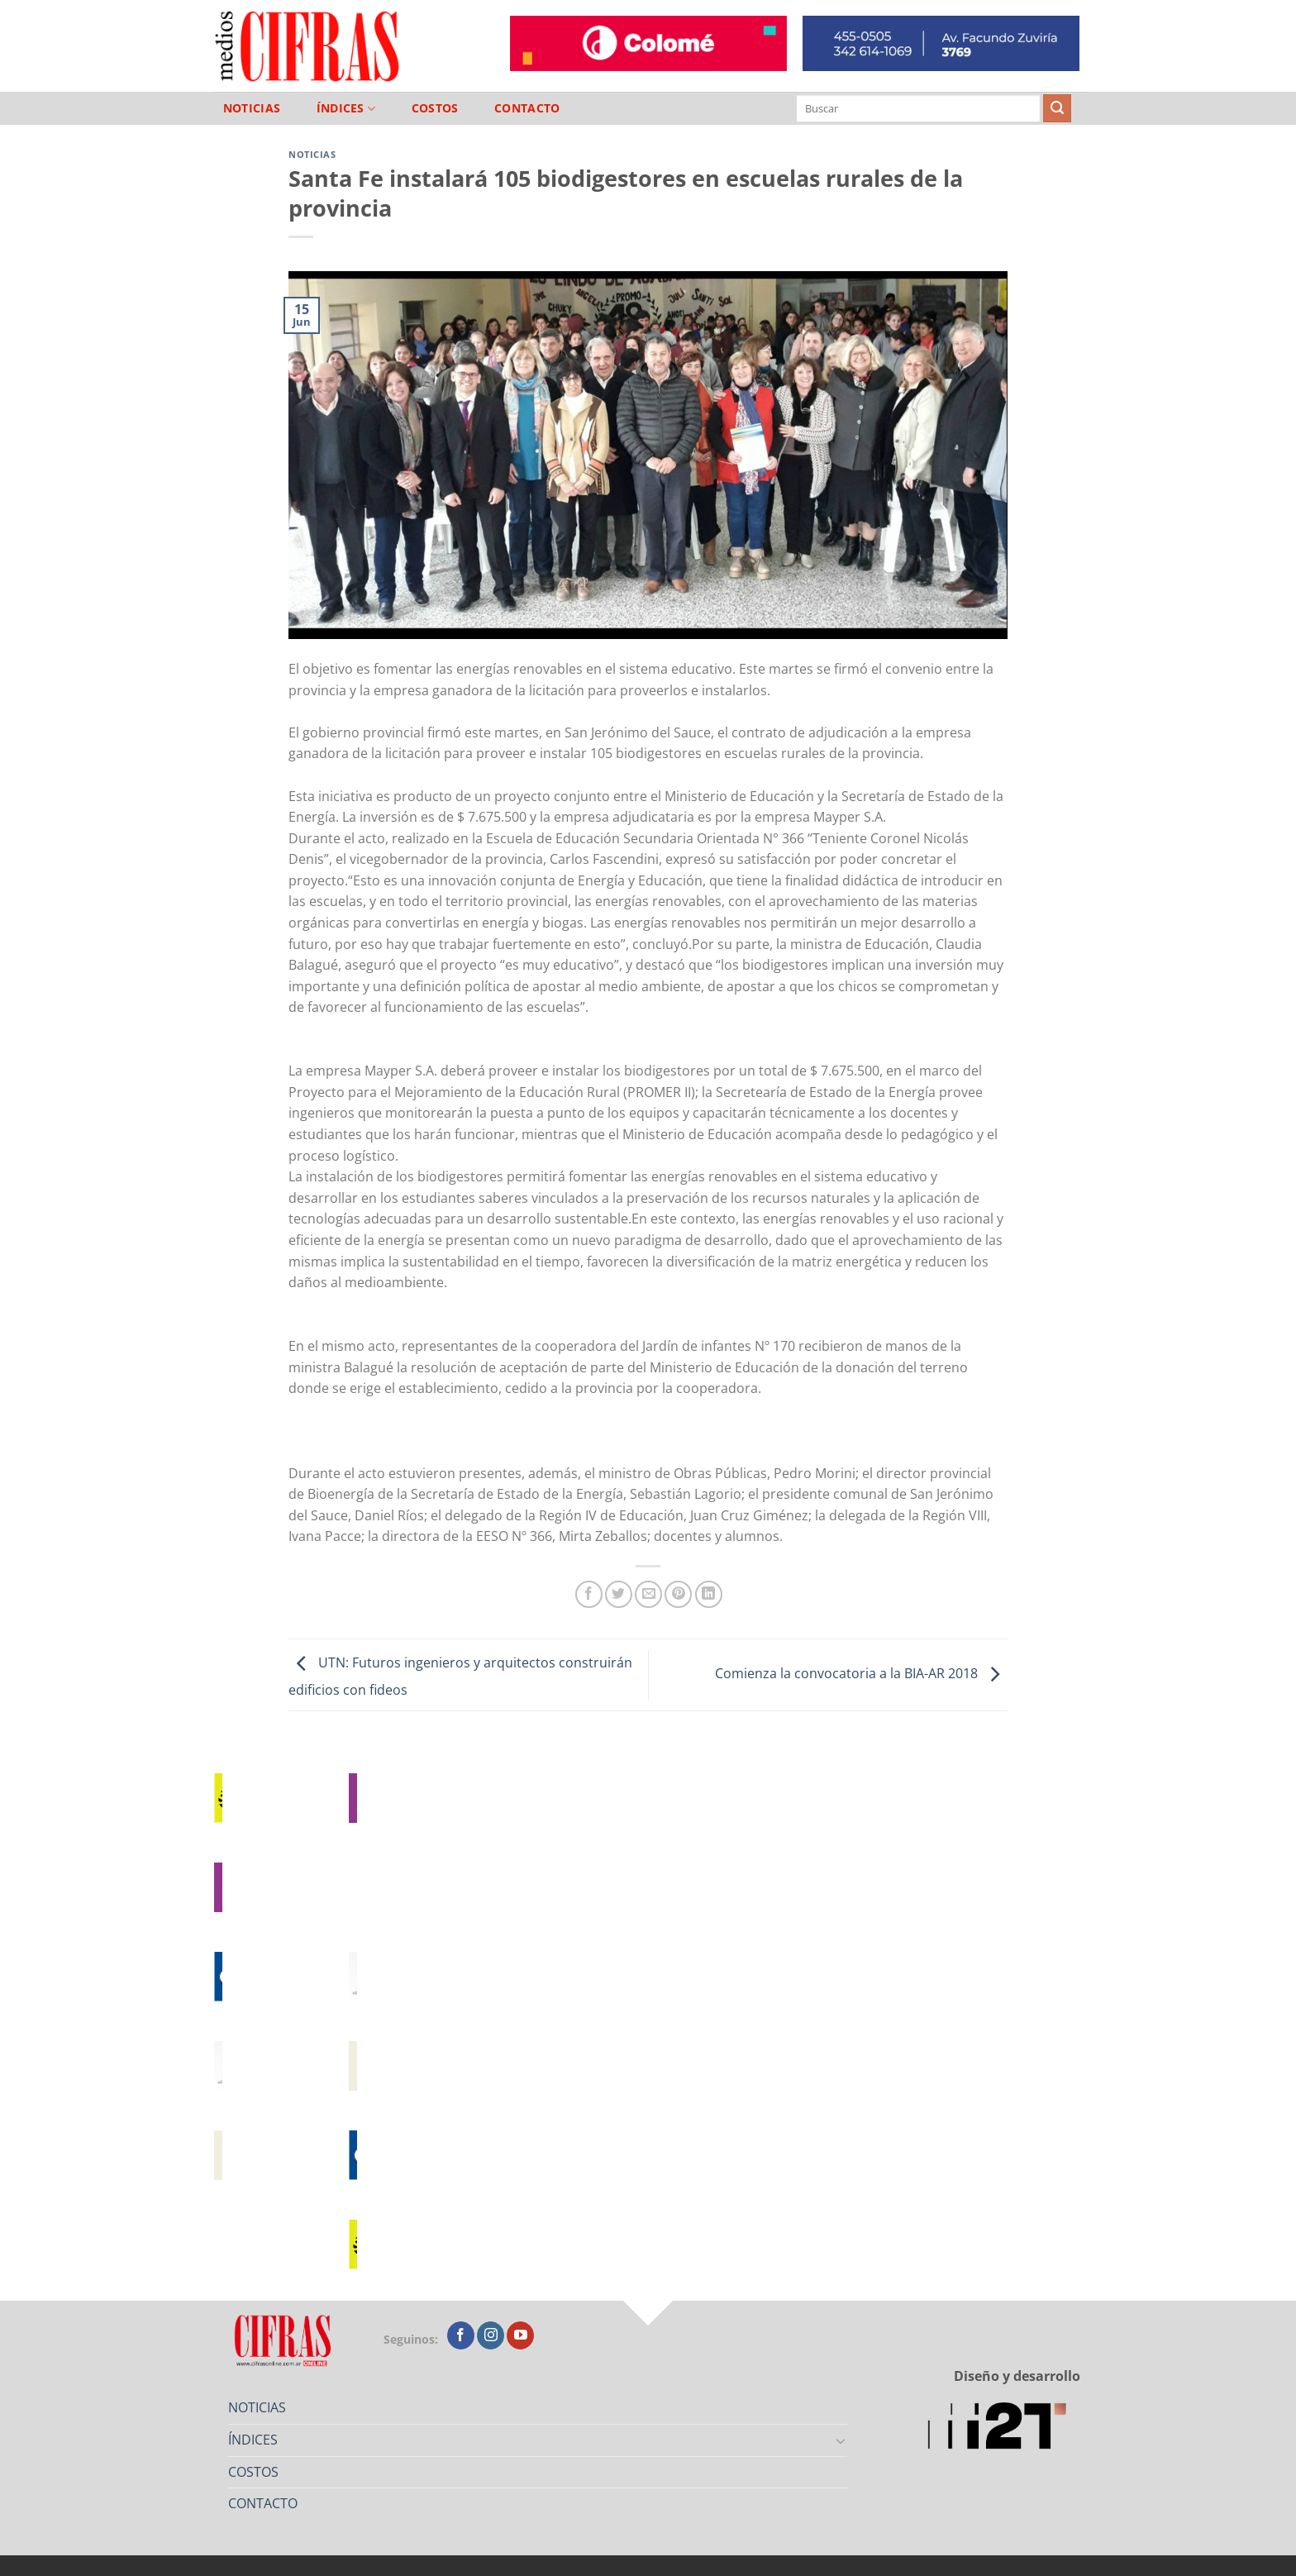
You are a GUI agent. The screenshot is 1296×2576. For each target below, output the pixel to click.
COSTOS (435, 108)
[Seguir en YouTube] (520, 2335)
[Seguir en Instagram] (490, 2335)
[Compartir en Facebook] (589, 1594)
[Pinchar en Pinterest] (678, 1594)
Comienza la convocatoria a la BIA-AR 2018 (861, 1673)
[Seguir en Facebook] (460, 2335)
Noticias (312, 154)
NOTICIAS (251, 108)
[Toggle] (841, 2440)
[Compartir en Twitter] (618, 1594)
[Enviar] (1057, 108)
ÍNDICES (346, 109)
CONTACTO (527, 108)
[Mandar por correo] (648, 1594)
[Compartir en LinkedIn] (708, 1594)
